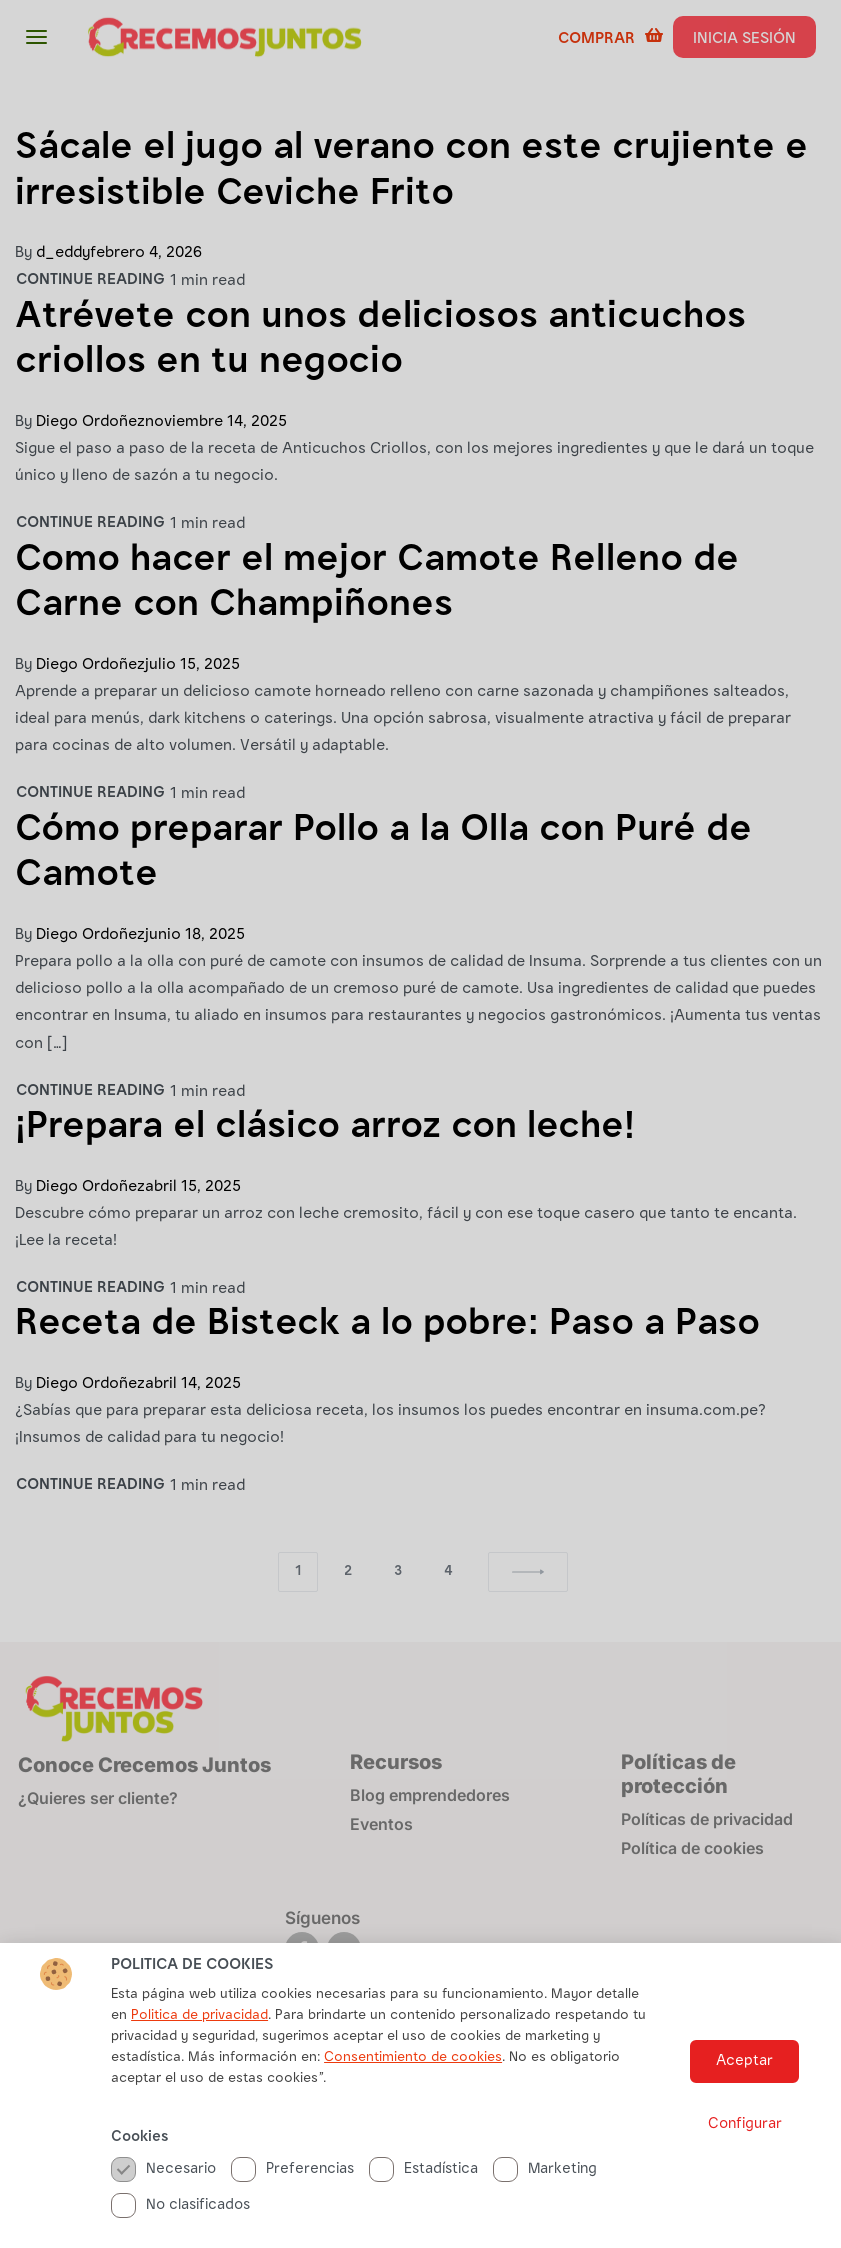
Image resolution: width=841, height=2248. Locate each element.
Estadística (423, 2202)
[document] (420, 1124)
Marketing (545, 2202)
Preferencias (292, 2202)
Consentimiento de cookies (413, 2091)
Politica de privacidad (199, 2049)
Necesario (163, 2202)
